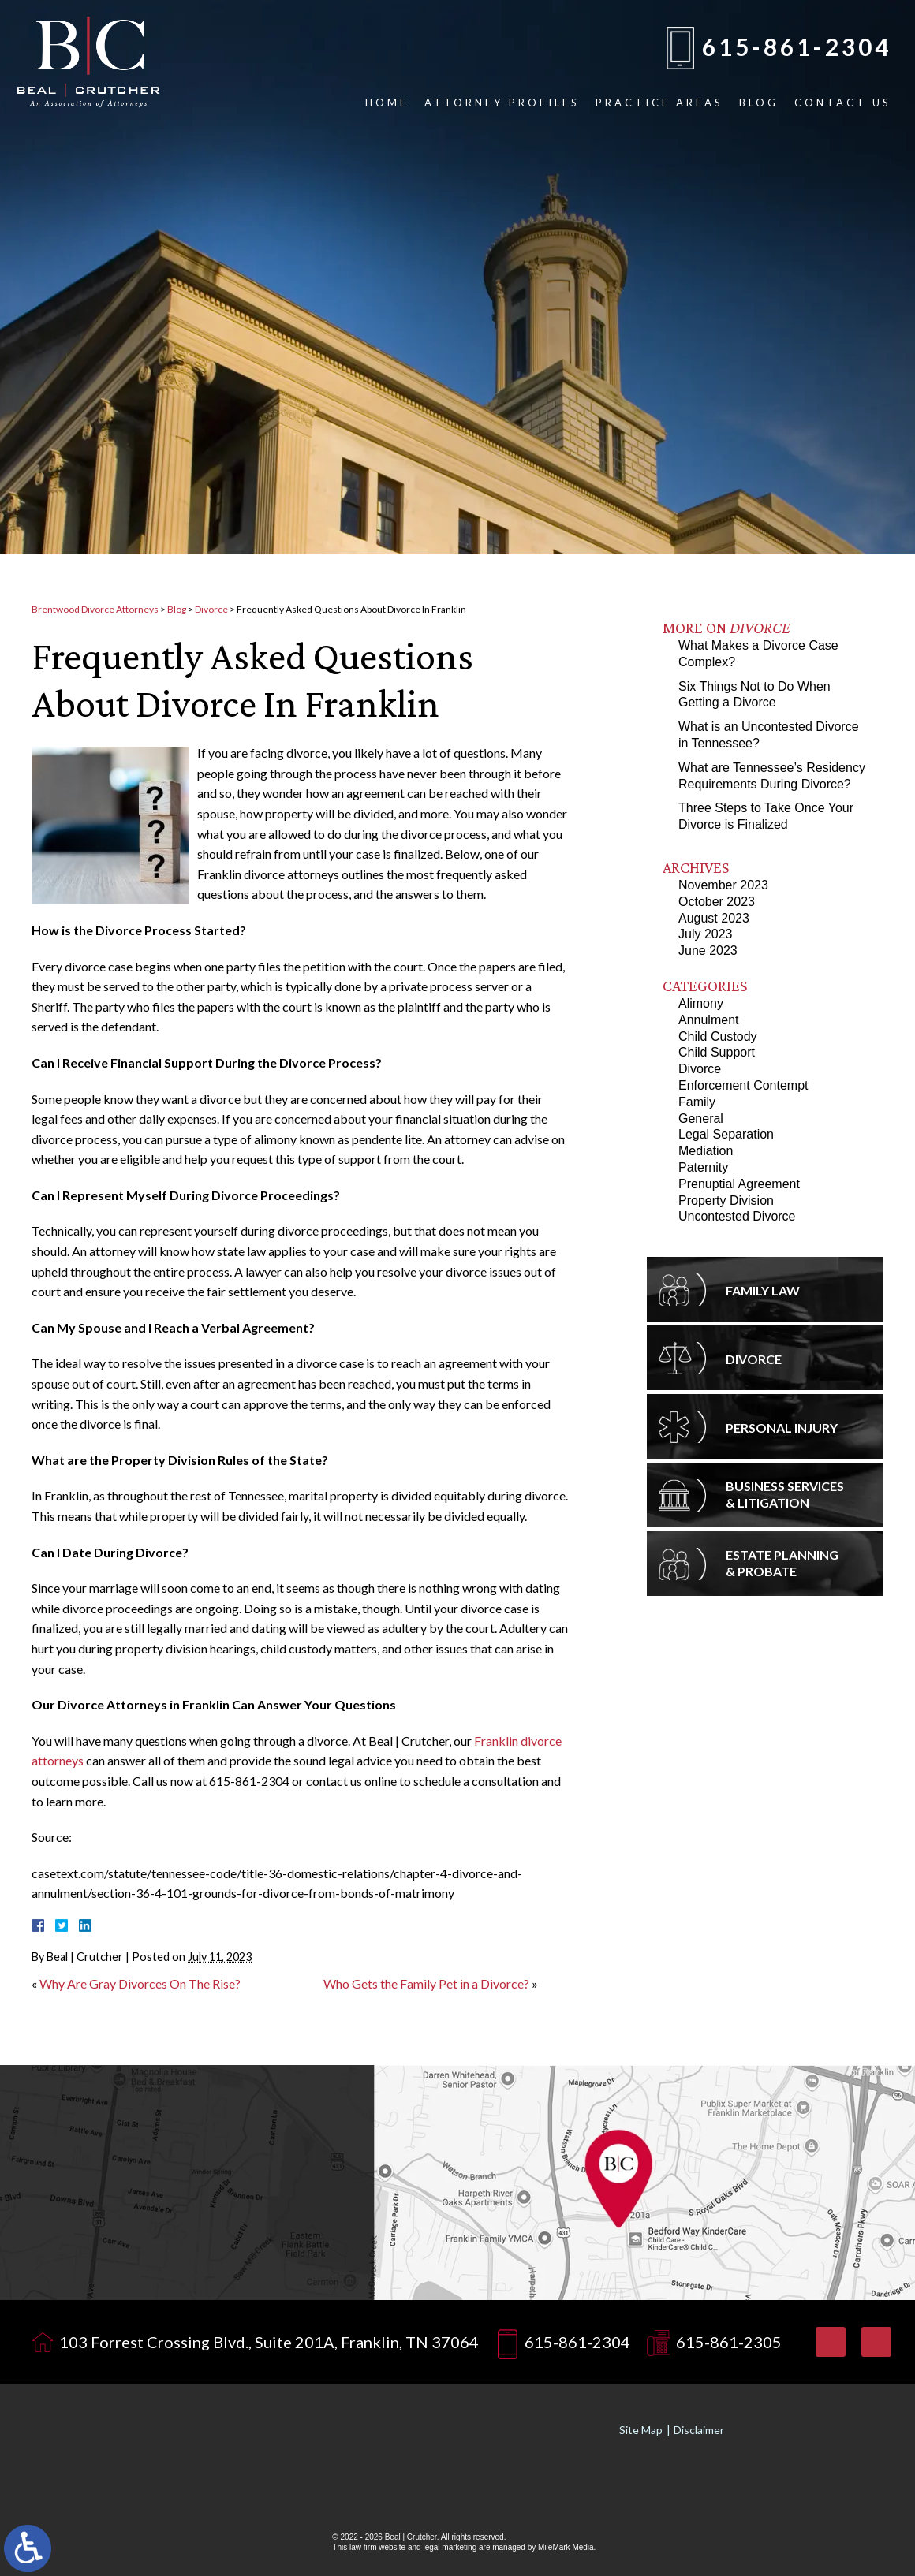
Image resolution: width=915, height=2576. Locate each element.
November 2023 (723, 885)
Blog (759, 102)
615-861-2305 (729, 2341)
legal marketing (449, 2547)
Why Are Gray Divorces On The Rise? (140, 1983)
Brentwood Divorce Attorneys (95, 609)
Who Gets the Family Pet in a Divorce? (426, 1983)
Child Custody (717, 1036)
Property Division (726, 1200)
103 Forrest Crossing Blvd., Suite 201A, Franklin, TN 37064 (269, 2341)
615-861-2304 (796, 46)
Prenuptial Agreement (739, 1184)
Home (387, 102)
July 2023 (705, 934)
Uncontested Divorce (737, 1216)
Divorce (211, 609)
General (700, 1118)
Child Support (716, 1052)
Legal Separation (726, 1134)
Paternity (703, 1167)
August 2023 (713, 918)
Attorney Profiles (502, 102)
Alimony (700, 1003)
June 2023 (708, 950)
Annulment (708, 1020)
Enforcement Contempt (743, 1085)
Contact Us (842, 102)
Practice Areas (659, 102)
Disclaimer (699, 2429)
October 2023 (716, 901)
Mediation (705, 1151)
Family (696, 1102)
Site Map (641, 2429)
